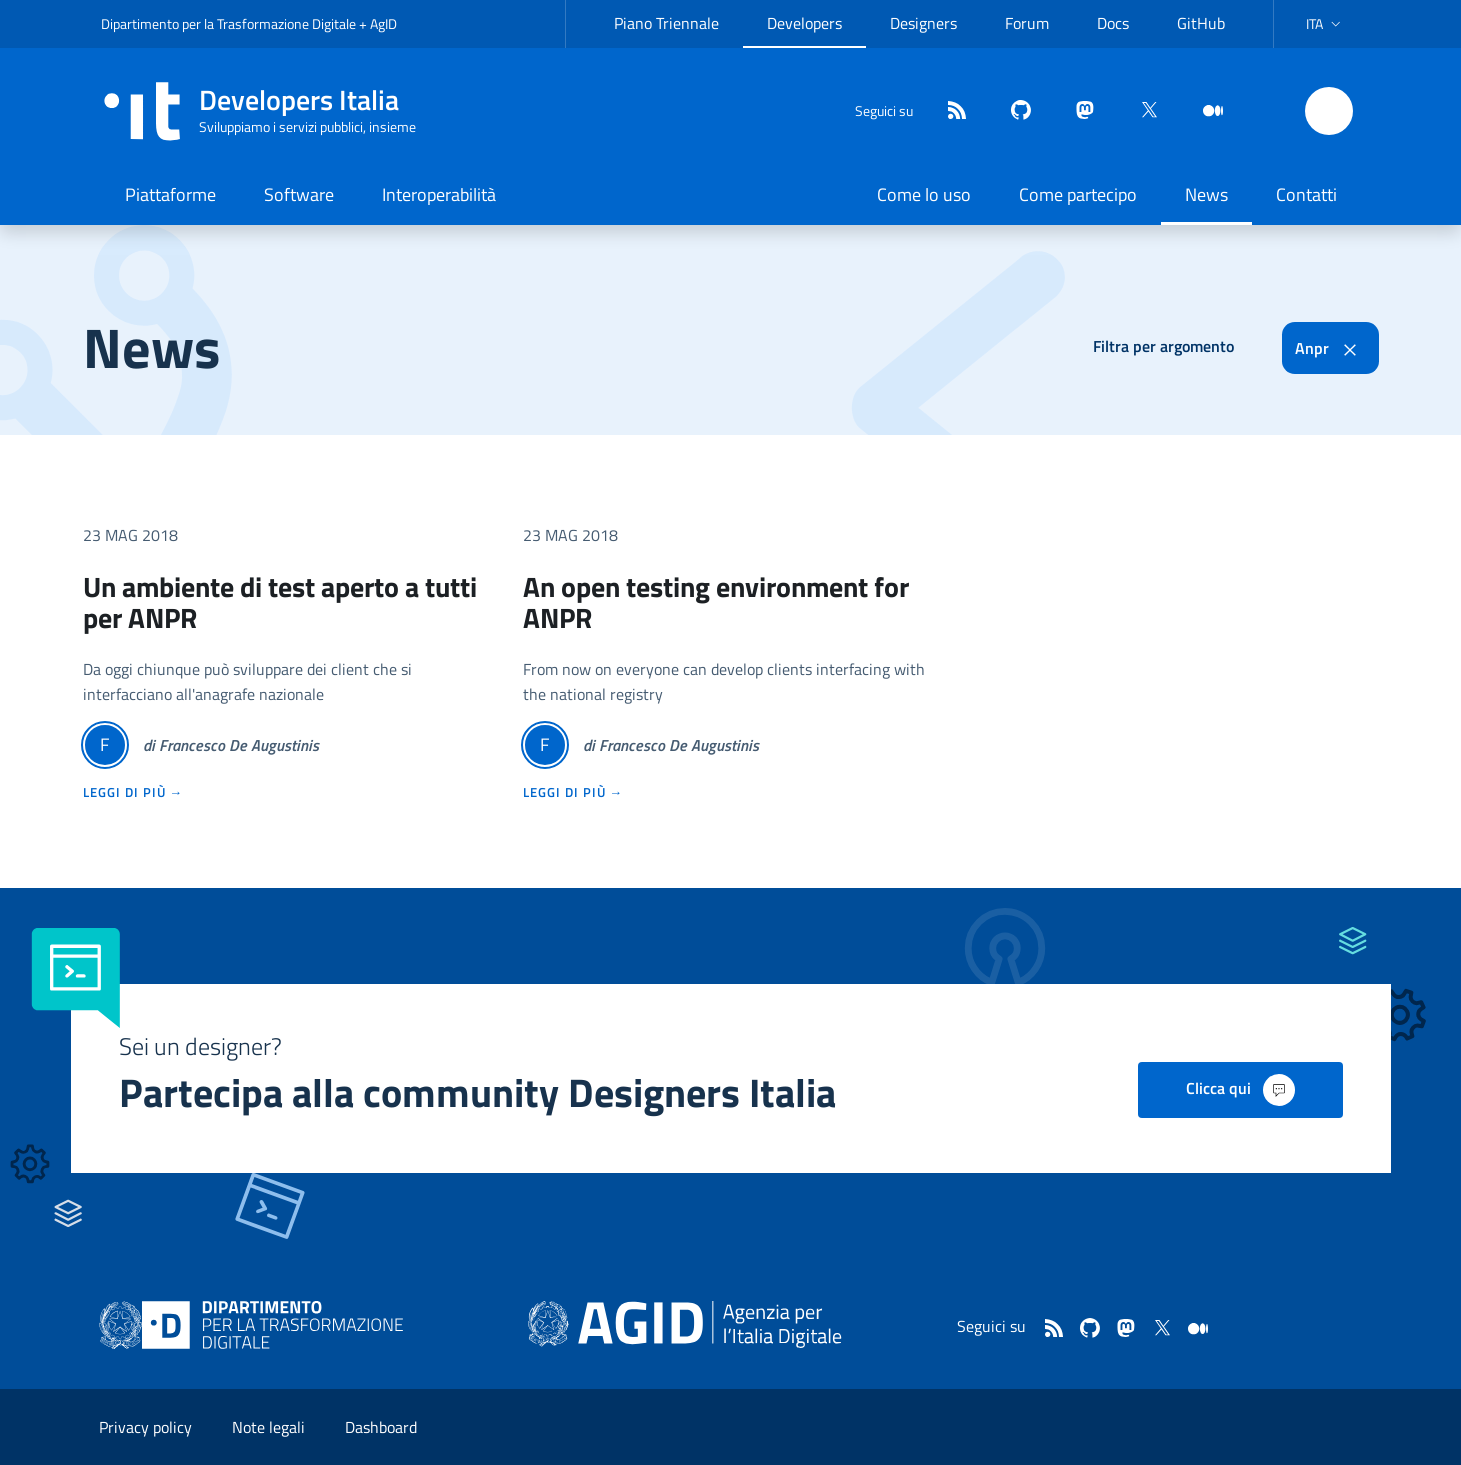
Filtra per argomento (1163, 346)
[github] (1013, 111)
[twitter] (1141, 111)
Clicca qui (1240, 1090)
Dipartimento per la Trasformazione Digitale (228, 23)
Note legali (268, 1427)
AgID (383, 23)
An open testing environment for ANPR (716, 602)
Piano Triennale (666, 23)
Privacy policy (145, 1427)
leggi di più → (133, 792)
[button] (1325, 24)
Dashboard (381, 1427)
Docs (1113, 23)
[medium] (1205, 111)
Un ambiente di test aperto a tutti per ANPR (280, 602)
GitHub (1201, 23)
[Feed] (949, 111)
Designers (923, 23)
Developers (804, 23)
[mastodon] (1077, 111)
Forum (1027, 23)
